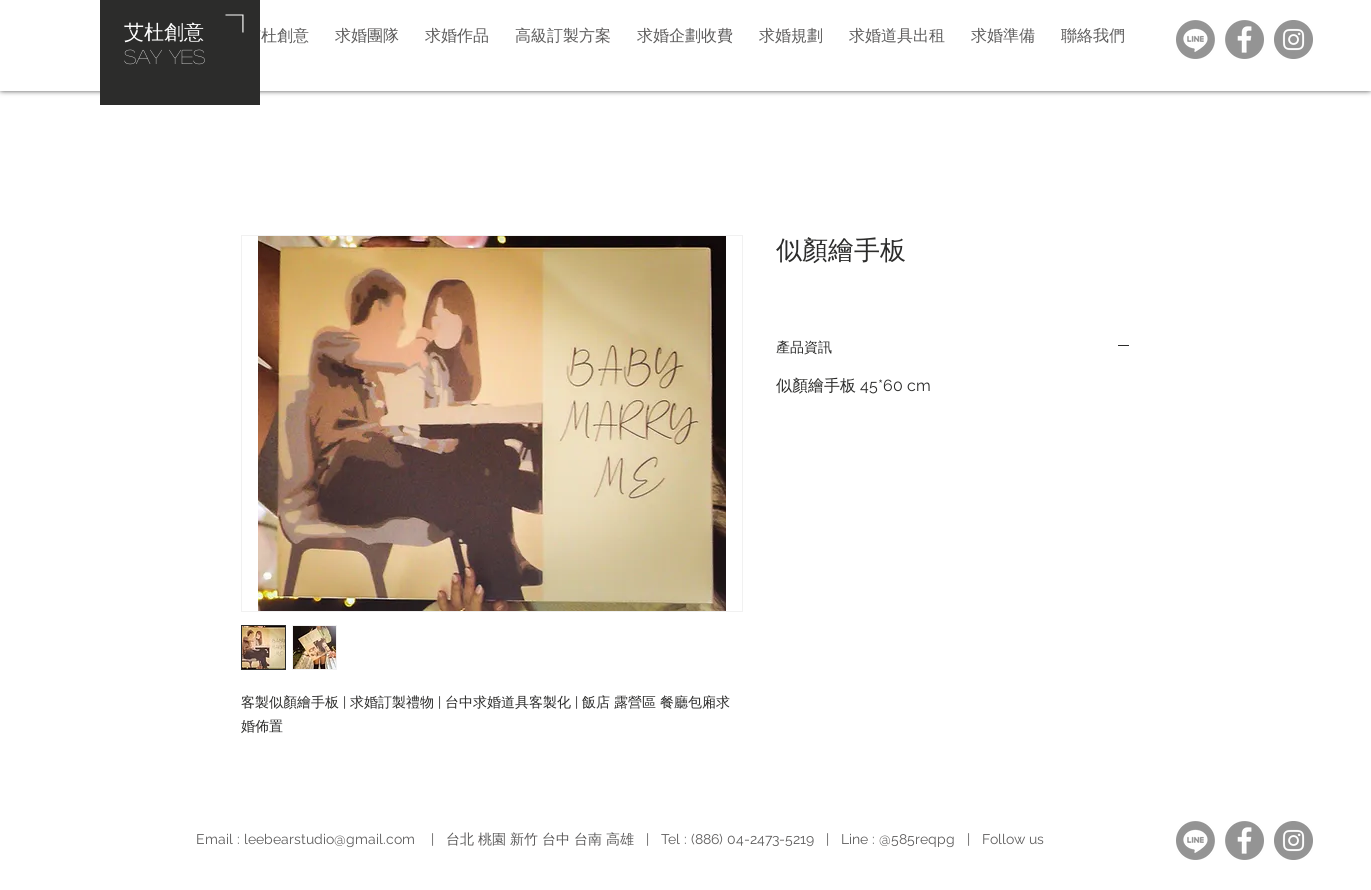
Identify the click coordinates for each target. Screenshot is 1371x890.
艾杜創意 (164, 31)
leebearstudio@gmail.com (329, 839)
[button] (791, 35)
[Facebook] (1244, 39)
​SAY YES (164, 56)
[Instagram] (1293, 39)
